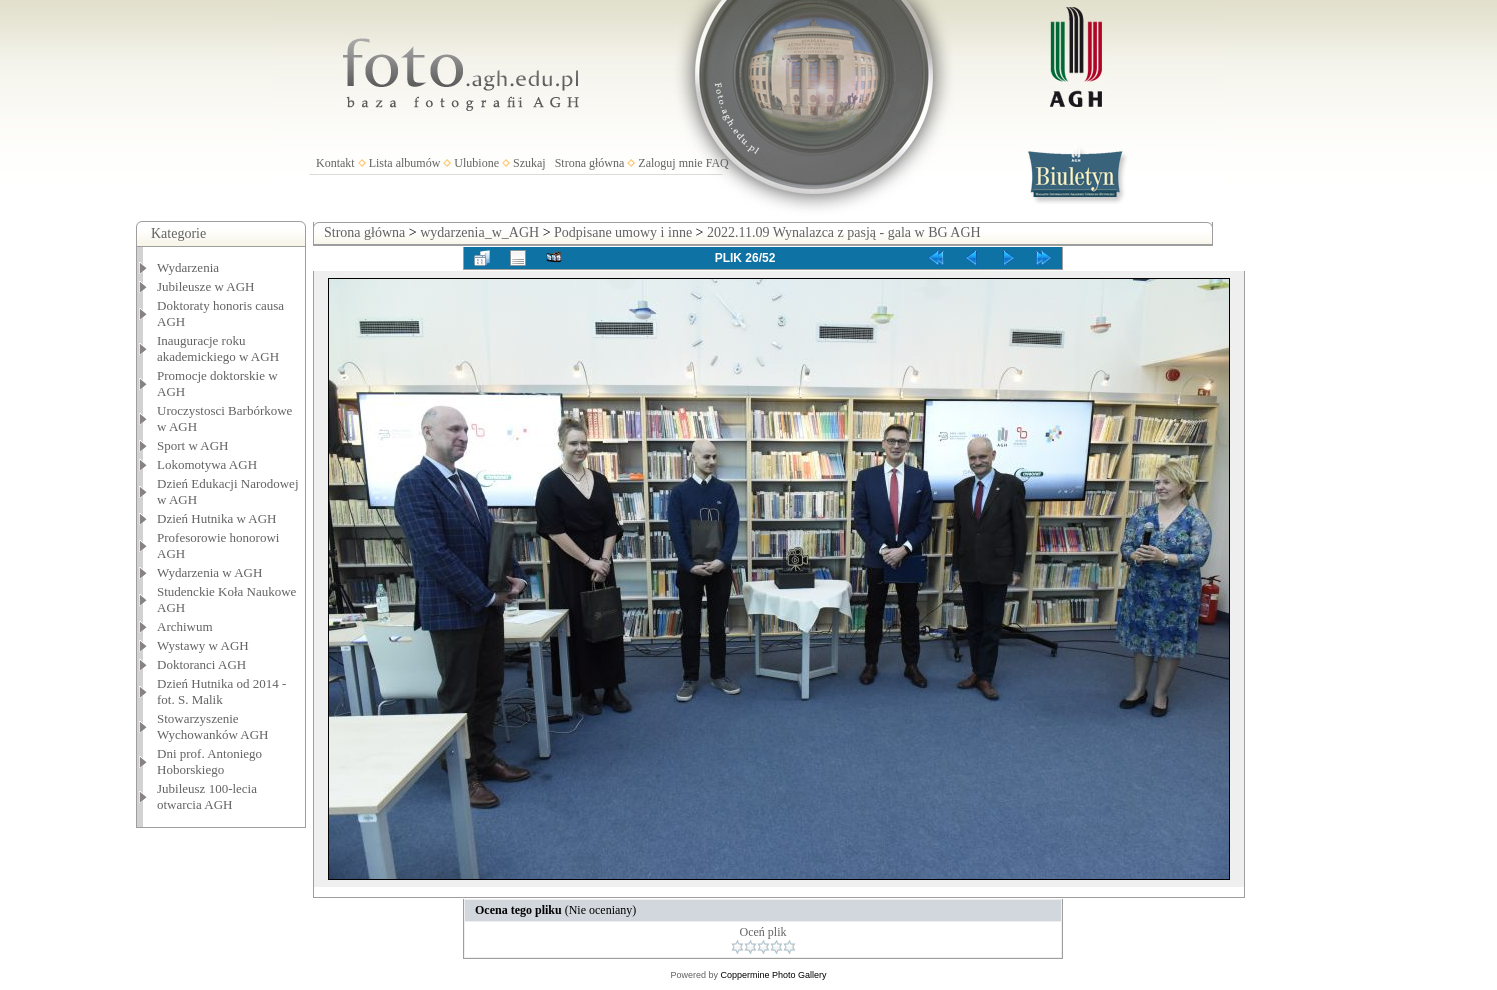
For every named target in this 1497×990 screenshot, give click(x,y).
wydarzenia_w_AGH (479, 232)
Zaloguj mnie (670, 163)
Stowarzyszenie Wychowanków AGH (213, 726)
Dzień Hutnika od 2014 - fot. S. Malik (221, 691)
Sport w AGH (193, 445)
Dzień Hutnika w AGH (217, 518)
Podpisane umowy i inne (623, 232)
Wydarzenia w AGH (209, 572)
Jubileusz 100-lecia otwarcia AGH (207, 796)
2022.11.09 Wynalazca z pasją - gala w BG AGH (844, 232)
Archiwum (185, 626)
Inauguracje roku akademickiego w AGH (218, 348)
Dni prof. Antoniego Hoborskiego (209, 761)
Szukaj (529, 163)
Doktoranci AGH (201, 664)
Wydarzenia (188, 267)
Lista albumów (405, 163)
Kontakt (335, 163)
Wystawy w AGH (203, 645)
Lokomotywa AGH (207, 464)
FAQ (717, 163)
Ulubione (476, 163)
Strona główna (590, 163)
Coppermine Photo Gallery (773, 975)
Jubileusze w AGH (206, 286)
